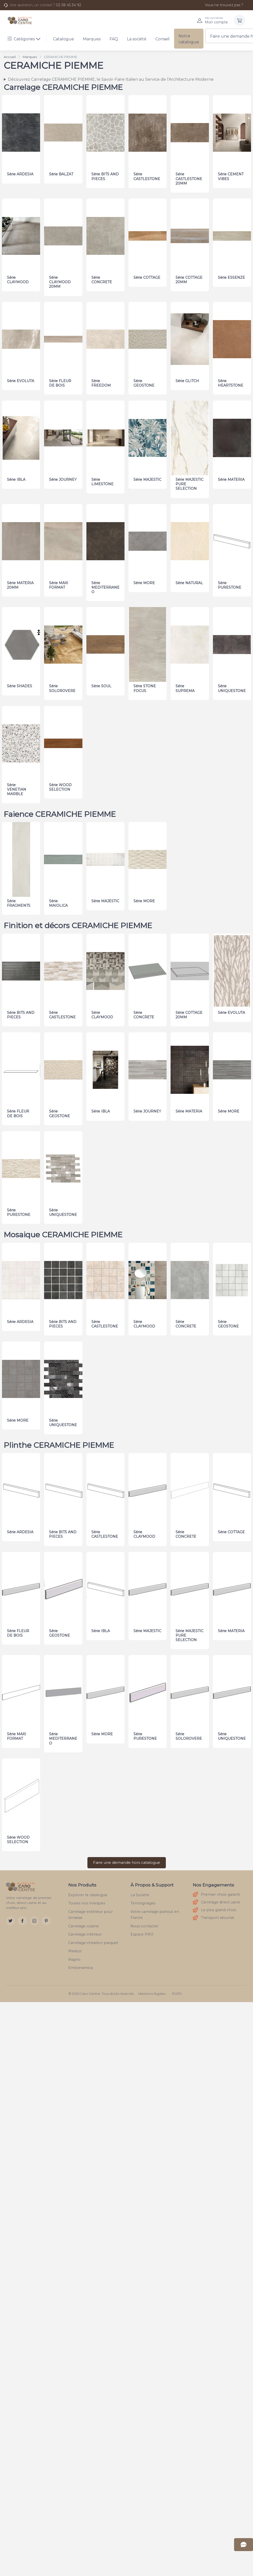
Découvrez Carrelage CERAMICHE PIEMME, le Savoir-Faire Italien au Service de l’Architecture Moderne (111, 79)
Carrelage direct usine (216, 1868)
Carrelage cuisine (83, 1891)
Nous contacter (144, 1891)
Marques (92, 39)
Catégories (21, 39)
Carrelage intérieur (85, 1900)
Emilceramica (80, 1933)
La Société (139, 1860)
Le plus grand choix (214, 1876)
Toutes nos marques (86, 1869)
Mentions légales (151, 1959)
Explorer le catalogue (87, 1860)
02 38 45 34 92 (68, 5)
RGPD (177, 1959)
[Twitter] (10, 1886)
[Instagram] (34, 1886)
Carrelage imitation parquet (93, 1908)
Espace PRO (141, 1900)
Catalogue (63, 39)
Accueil (10, 57)
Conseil (162, 39)
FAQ (114, 39)
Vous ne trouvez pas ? (221, 5)
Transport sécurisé (213, 1883)
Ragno (74, 1925)
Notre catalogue (189, 39)
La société (136, 39)
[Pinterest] (46, 1886)
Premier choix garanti (216, 1860)
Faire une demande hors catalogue (126, 1828)
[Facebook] (22, 1886)
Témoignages (142, 1869)
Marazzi (75, 1917)
